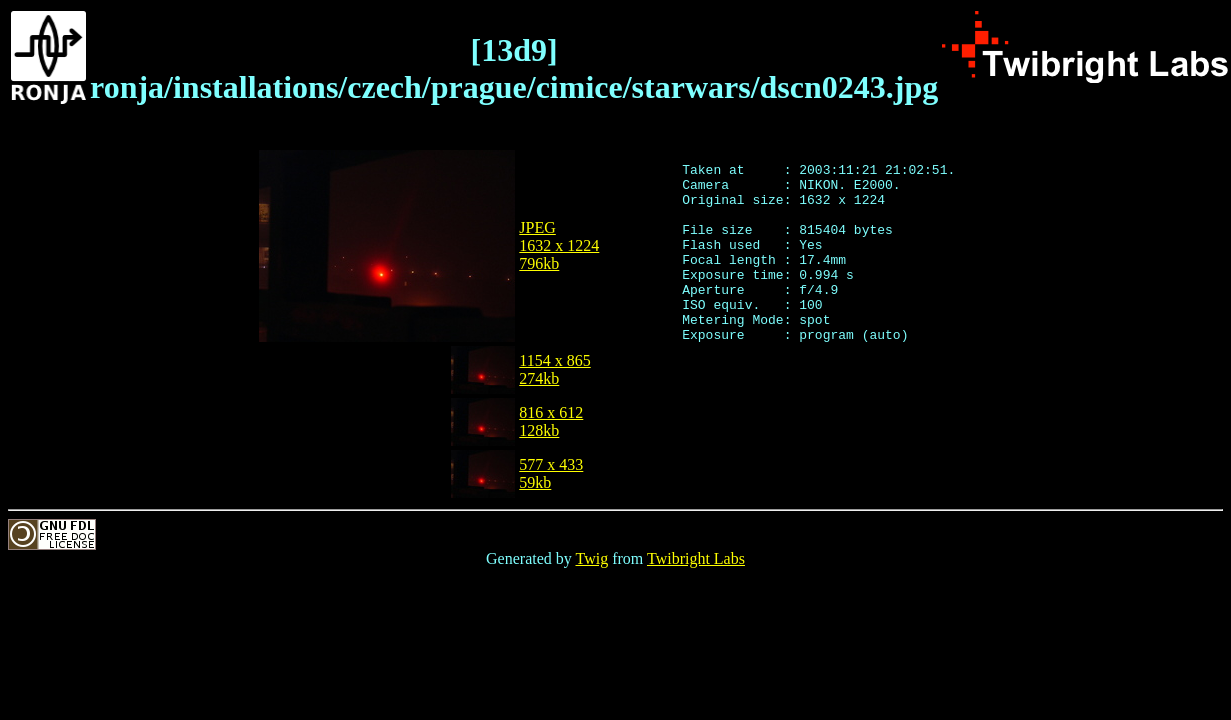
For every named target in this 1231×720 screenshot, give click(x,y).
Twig (592, 558)
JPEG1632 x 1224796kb (559, 245)
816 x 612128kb (551, 421)
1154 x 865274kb (554, 369)
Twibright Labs (696, 558)
